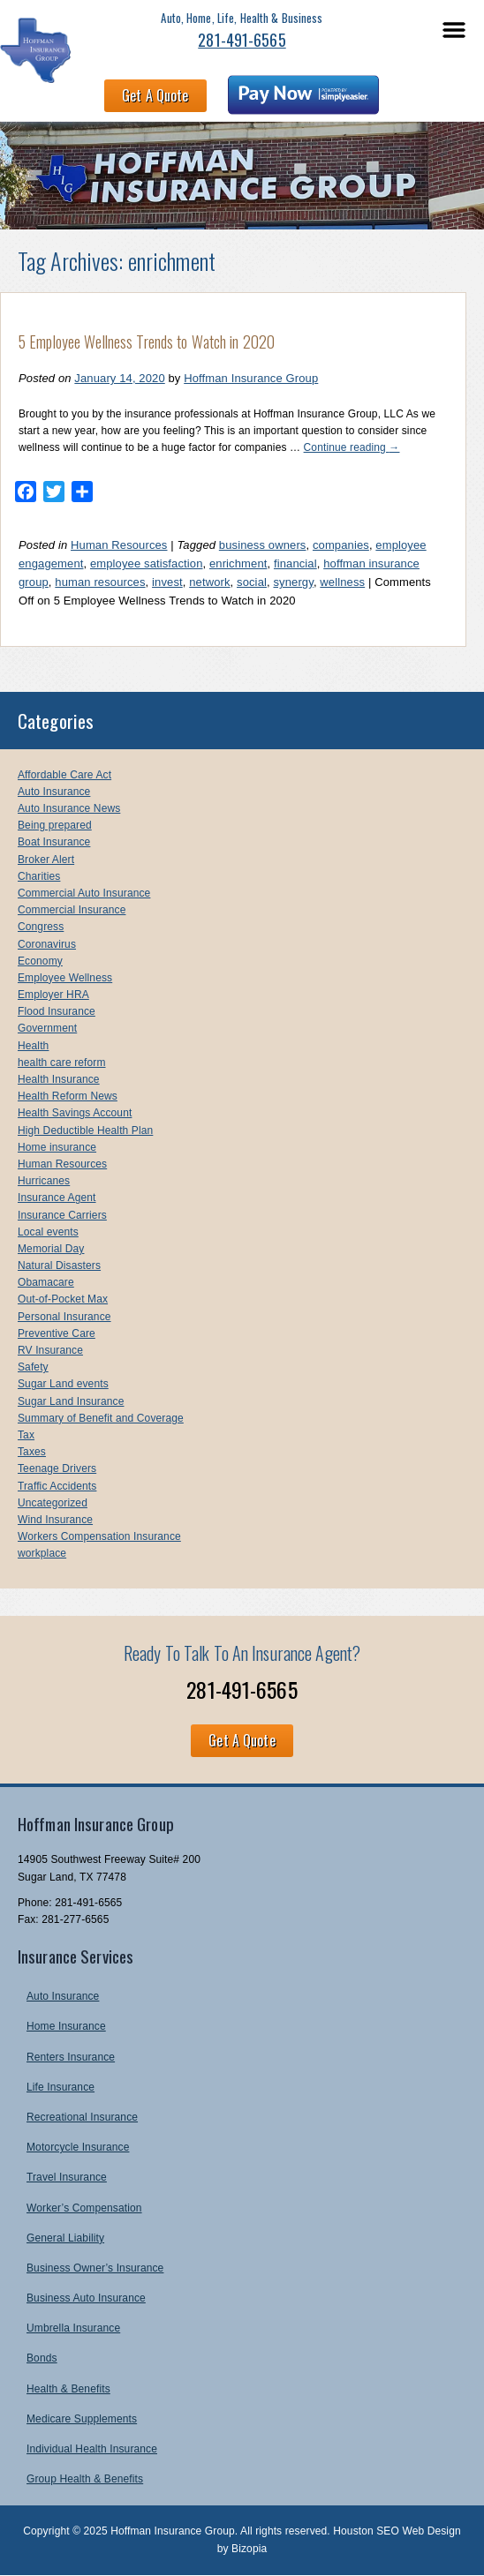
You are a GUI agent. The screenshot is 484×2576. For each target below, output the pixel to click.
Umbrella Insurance (73, 2328)
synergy (293, 582)
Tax (26, 1435)
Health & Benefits (68, 2389)
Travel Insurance (66, 2177)
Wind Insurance (55, 1519)
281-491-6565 (241, 39)
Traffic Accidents (57, 1486)
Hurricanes (44, 1181)
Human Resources (119, 545)
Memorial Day (51, 1249)
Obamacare (46, 1282)
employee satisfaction (146, 563)
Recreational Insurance (82, 2117)
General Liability (65, 2238)
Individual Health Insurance (91, 2449)
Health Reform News (67, 1096)
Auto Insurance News (69, 808)
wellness (342, 582)
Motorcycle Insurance (77, 2147)
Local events (48, 1232)
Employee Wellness (65, 978)
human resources (100, 582)
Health (33, 1046)
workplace (42, 1553)
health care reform (62, 1062)
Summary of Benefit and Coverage (101, 1418)
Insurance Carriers (62, 1215)
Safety (33, 1367)
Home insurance (57, 1147)
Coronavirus (47, 944)
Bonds (41, 2358)
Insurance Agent (57, 1197)
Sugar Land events (63, 1384)
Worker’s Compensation (84, 2208)
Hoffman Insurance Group (251, 378)
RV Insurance (50, 1350)
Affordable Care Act (64, 775)
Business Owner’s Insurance (94, 2268)
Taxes (32, 1452)
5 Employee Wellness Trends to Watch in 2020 (147, 341)
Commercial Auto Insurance (84, 893)
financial (295, 563)
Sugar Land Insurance (71, 1401)
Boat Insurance (54, 842)
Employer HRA (53, 994)
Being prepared (55, 825)
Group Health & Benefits (84, 2479)
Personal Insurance (64, 1317)
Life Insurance (60, 2087)
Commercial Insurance (71, 910)
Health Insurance (59, 1079)
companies (341, 545)
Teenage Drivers (57, 1468)
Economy (40, 961)
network (209, 582)
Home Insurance (66, 2026)
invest (167, 582)
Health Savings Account (75, 1113)
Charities (39, 876)
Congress (41, 926)
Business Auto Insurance (86, 2298)
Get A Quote (155, 95)
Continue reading (352, 447)
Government (47, 1028)
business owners (262, 545)
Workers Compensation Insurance (99, 1536)
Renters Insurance (70, 2057)
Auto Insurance (54, 791)
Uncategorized (52, 1503)
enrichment (238, 563)
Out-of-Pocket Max (63, 1299)
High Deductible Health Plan (85, 1130)
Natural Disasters (59, 1265)
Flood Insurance (56, 1011)
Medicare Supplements (81, 2419)
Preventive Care (56, 1333)
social (252, 582)
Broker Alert (46, 859)
